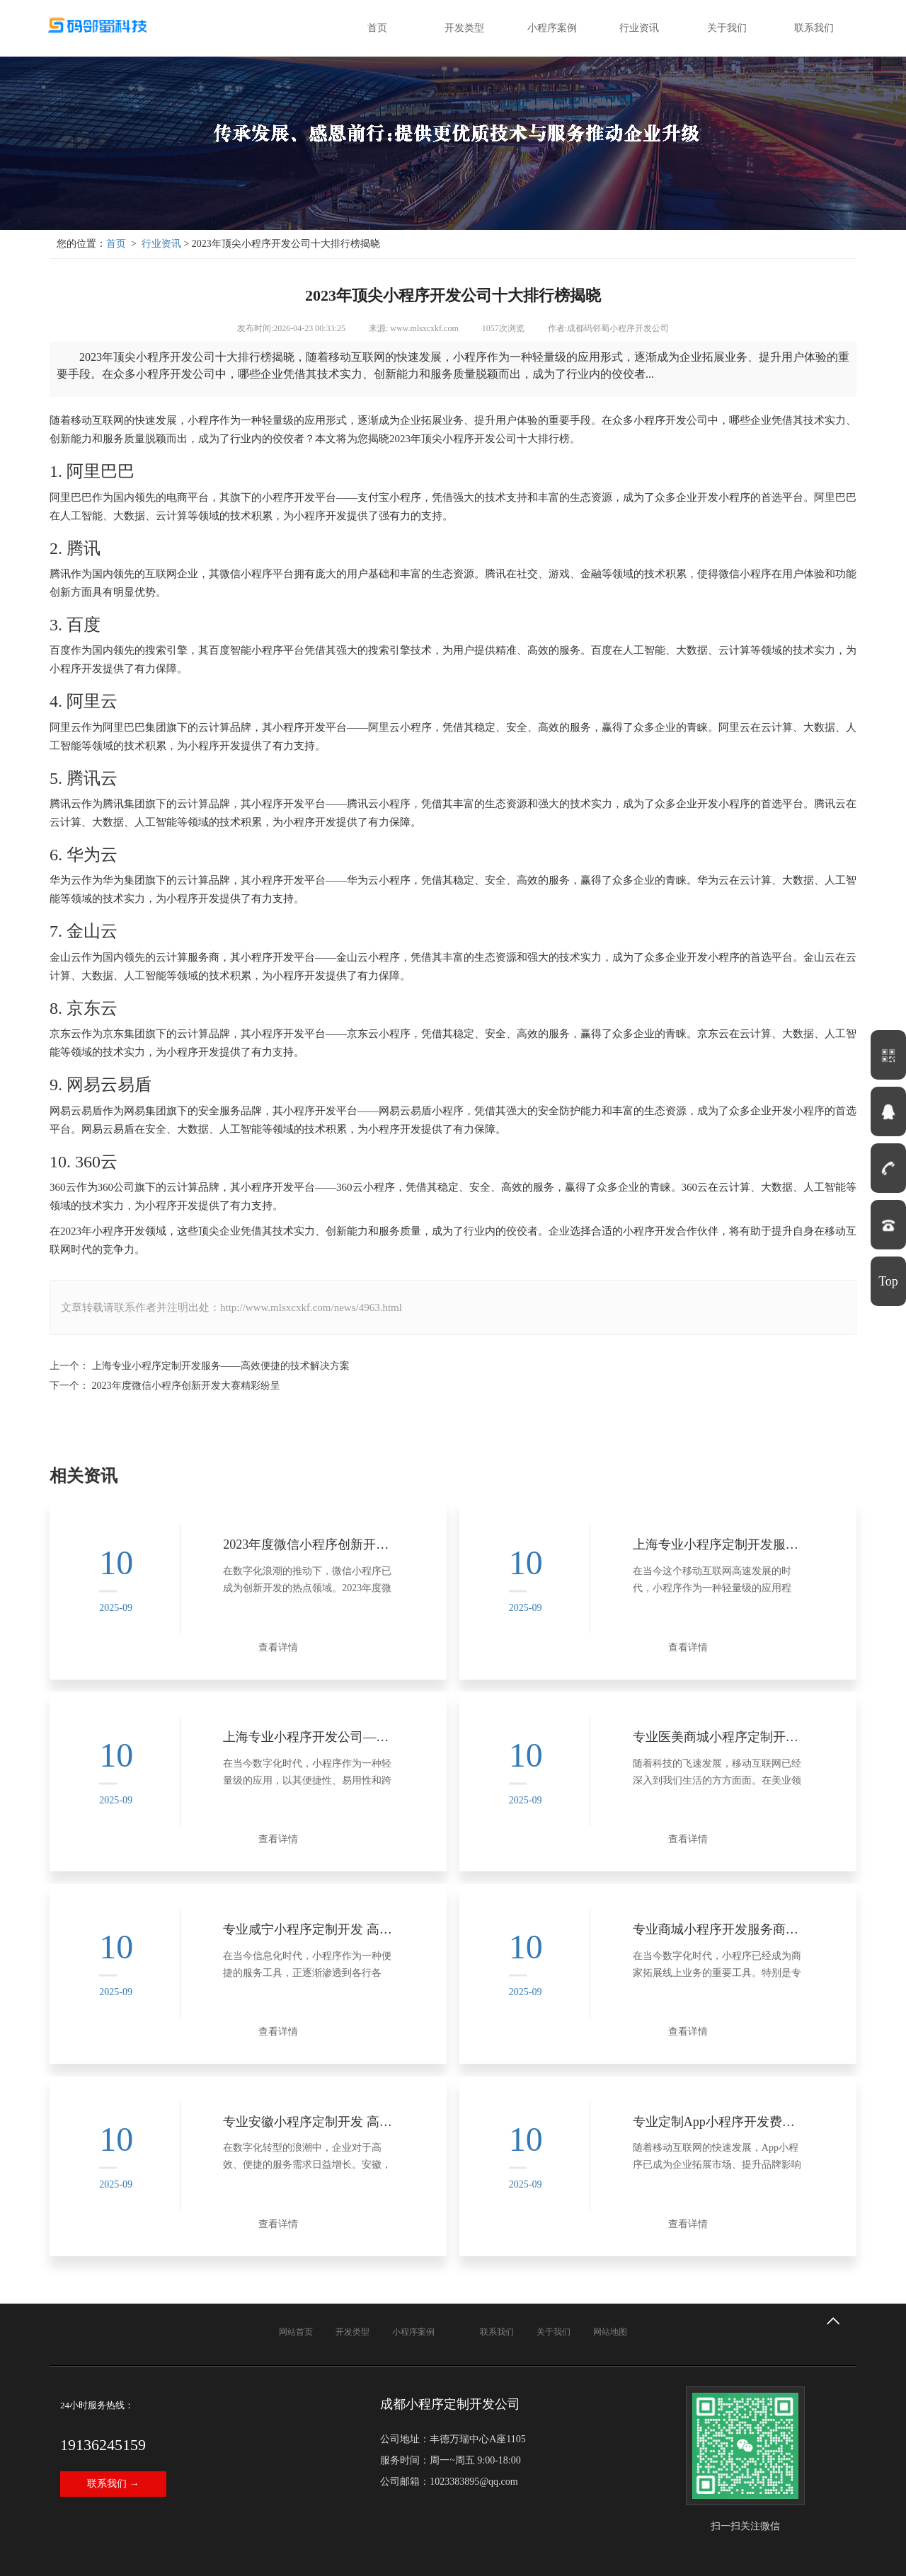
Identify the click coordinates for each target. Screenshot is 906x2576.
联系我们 (814, 28)
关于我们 (727, 28)
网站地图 (610, 2271)
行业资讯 (639, 28)
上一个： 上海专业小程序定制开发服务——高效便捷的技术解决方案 (200, 1366)
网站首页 (296, 2271)
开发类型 (464, 28)
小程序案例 (552, 28)
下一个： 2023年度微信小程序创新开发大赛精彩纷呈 (165, 1385)
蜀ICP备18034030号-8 (317, 2558)
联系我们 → (113, 2423)
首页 (377, 28)
